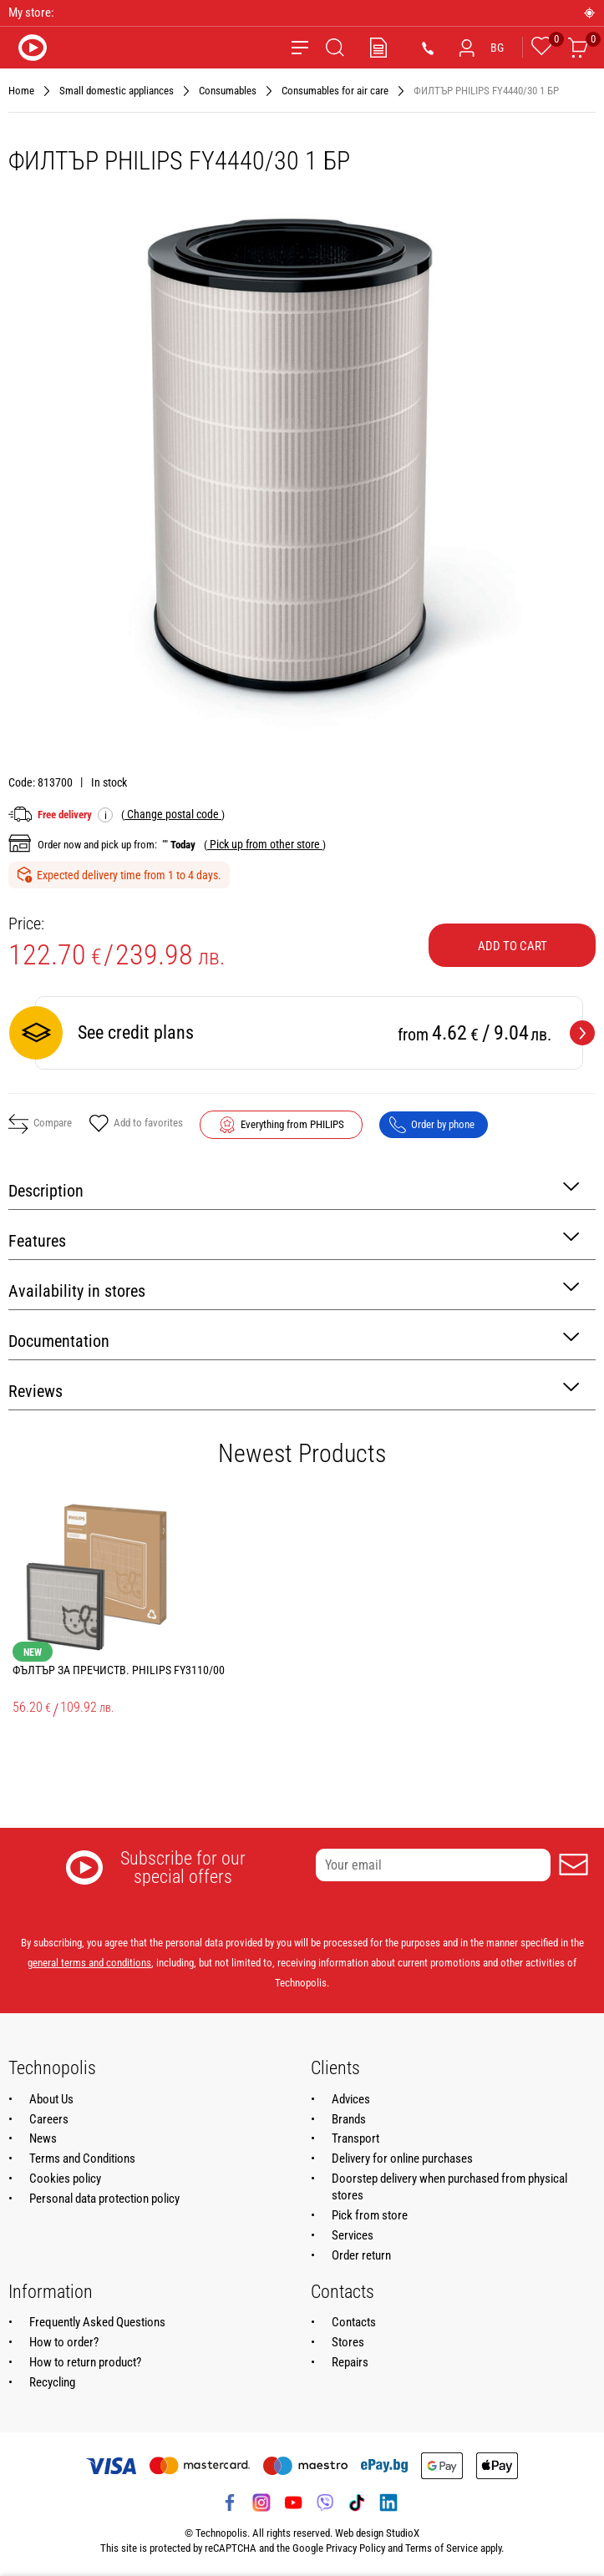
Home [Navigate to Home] (21, 90)
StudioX (402, 2533)
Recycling (52, 2382)
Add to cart (512, 946)
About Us (51, 2099)
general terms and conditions (89, 1962)
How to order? (64, 2342)
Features (293, 1239)
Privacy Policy (355, 2548)
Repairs (350, 2362)
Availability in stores (293, 1289)
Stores (348, 2342)
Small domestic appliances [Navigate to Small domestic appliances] (116, 90)
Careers (49, 2119)
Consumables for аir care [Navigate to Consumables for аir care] (335, 90)
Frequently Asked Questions (97, 2322)
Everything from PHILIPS (292, 1124)
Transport (355, 2138)
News (43, 2138)
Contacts (354, 2322)
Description (293, 1189)
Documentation (293, 1339)
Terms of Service (441, 2548)
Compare (40, 1124)
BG (497, 47)
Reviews (293, 1390)
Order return (361, 2255)
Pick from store (370, 2215)
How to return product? (85, 2362)
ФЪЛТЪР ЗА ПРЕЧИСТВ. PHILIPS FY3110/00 (119, 1670)
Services (352, 2235)
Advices (351, 2099)
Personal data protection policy (104, 2198)
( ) (173, 814)
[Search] (335, 48)
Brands (349, 2119)
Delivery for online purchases (402, 2158)
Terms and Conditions (82, 2158)
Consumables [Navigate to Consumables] (227, 90)
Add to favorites (136, 1125)
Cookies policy (65, 2178)
